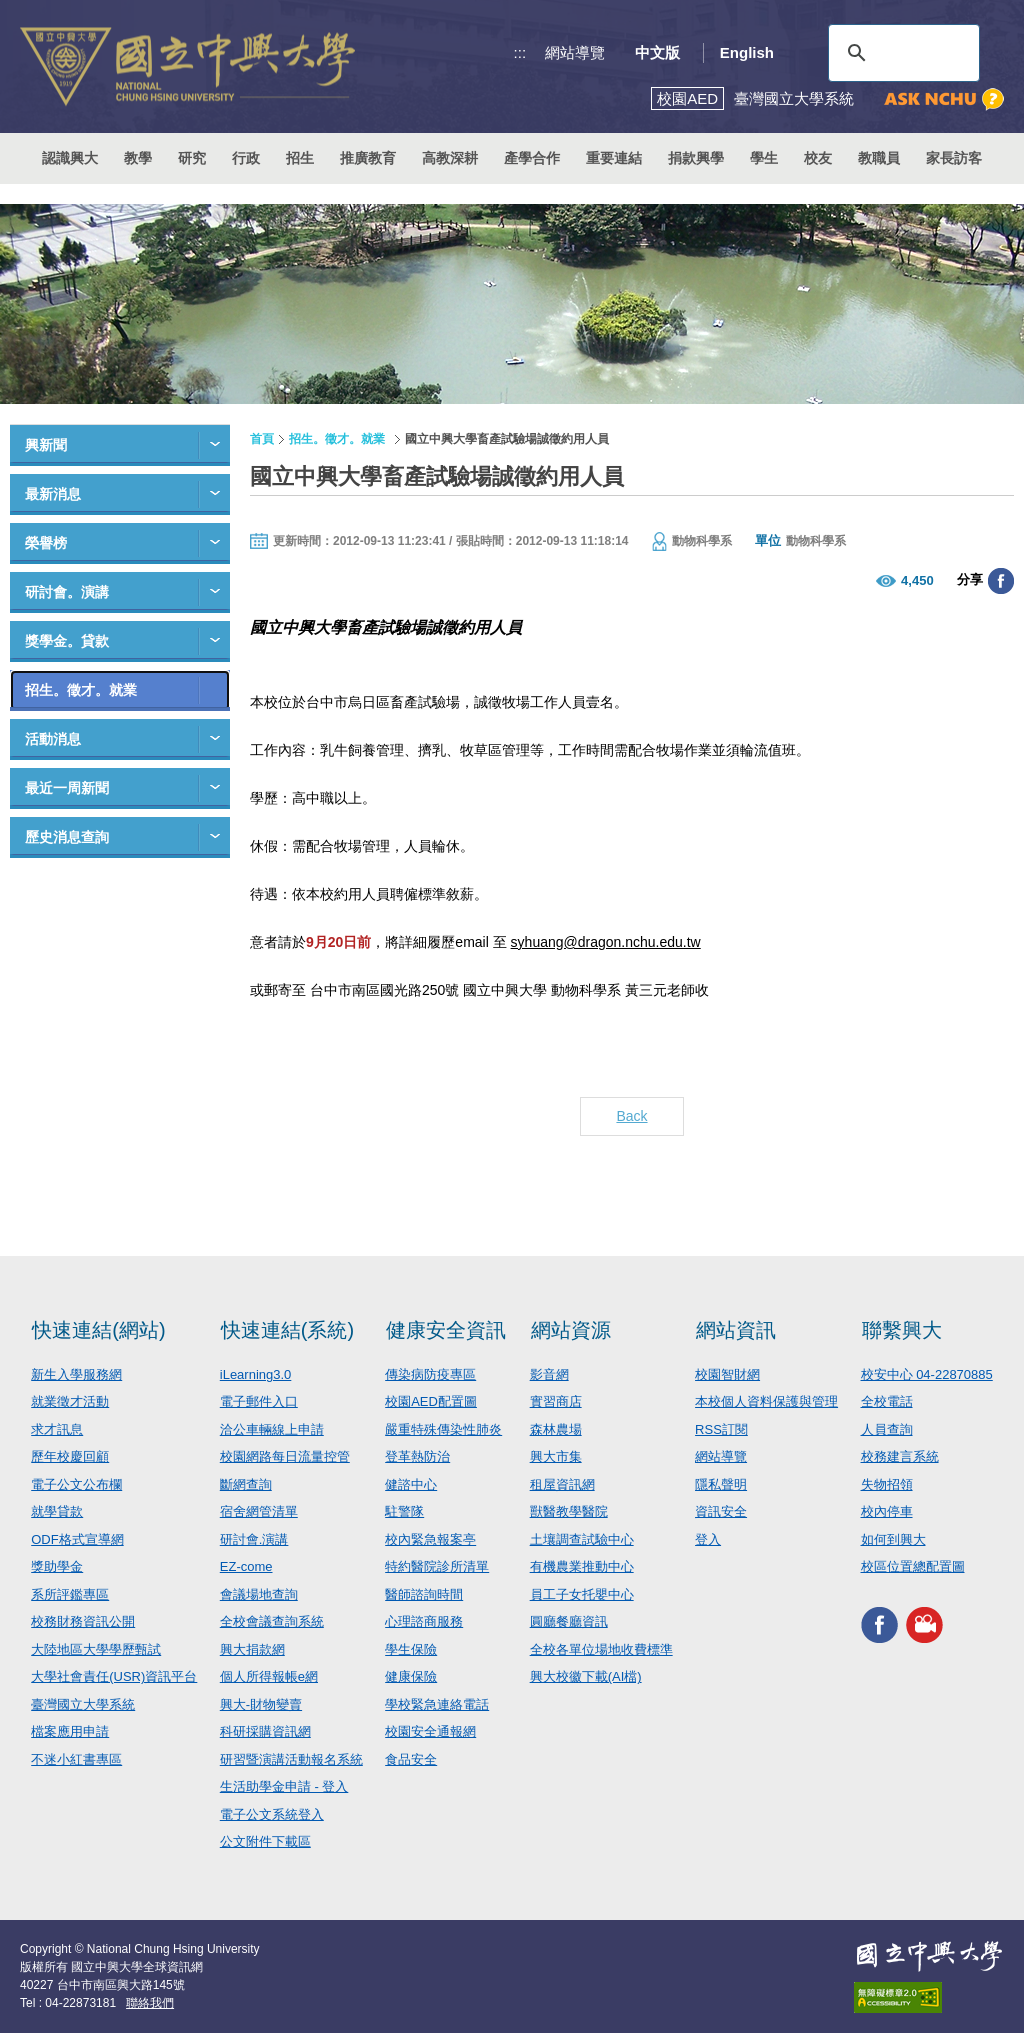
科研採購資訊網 (265, 1731)
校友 (818, 158)
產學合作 (532, 158)
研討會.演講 (254, 1539)
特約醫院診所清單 (437, 1566)
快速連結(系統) (287, 1330)
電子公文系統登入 (272, 1814)
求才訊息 (57, 1429)
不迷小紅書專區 (76, 1759)
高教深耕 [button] (450, 158)
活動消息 (53, 739)
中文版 (657, 52)
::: (520, 52)
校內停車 (887, 1511)
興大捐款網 (252, 1649)
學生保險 (411, 1649)
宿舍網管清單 (259, 1511)
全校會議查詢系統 (272, 1621)
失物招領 (887, 1484)
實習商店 (556, 1401)
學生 (764, 158)
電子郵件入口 (259, 1401)
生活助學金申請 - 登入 (284, 1786)
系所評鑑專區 (70, 1594)
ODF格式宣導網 (77, 1539)
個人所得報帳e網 (269, 1676)
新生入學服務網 (76, 1374)
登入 (708, 1539)
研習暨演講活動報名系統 (291, 1759)
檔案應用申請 (70, 1731)
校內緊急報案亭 (430, 1539)
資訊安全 (721, 1511)
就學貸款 (57, 1511)
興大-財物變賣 (261, 1704)
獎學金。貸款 (67, 641)
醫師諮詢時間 (424, 1594)
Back (631, 1116)
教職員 (879, 158)
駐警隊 (404, 1511)
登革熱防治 (417, 1456)
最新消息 (53, 494)
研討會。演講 (67, 592)
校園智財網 (727, 1374)
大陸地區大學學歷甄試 (96, 1649)
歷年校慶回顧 (70, 1456)
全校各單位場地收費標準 (601, 1649)
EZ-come (246, 1566)
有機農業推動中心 (582, 1566)
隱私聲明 (721, 1484)
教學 (138, 158)
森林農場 (556, 1429)
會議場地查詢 (259, 1594)
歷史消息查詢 (67, 837)
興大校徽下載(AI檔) (586, 1676)
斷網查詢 (246, 1484)
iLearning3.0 (256, 1374)
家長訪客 (954, 158)
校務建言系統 (900, 1456)
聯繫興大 (902, 1330)
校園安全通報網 (430, 1731)
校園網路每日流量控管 (285, 1456)
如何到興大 (893, 1539)
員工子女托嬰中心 (582, 1594)
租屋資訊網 (562, 1484)
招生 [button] (300, 158)
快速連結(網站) (98, 1330)
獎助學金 (57, 1566)
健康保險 (411, 1676)
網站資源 (571, 1330)
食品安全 (411, 1759)
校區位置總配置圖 (913, 1566)
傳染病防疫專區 (430, 1374)
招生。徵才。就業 (81, 690)
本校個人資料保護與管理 (766, 1401)
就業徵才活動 (70, 1401)
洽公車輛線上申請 (272, 1429)
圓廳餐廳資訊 (569, 1621)
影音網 (549, 1374)
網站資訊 (736, 1330)
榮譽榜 (46, 543)
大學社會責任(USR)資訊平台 (114, 1676)
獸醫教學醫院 (569, 1511)
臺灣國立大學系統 (83, 1704)
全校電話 (887, 1401)
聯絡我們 (150, 2003)
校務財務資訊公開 (83, 1621)
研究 (192, 158)
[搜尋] (901, 53)
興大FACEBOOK (879, 1625)
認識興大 (70, 158)
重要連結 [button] (614, 158)
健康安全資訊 (446, 1330)
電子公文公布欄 (76, 1484)
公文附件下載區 (265, 1841)
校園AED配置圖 (431, 1401)
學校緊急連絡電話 (437, 1704)
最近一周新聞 (67, 788)
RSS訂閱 (721, 1429)
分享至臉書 (1001, 581)
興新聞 (46, 445)
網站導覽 (575, 52)
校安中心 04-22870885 (927, 1374)
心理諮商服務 (424, 1621)
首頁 (262, 439)
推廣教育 (368, 158)
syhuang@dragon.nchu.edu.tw (606, 942)
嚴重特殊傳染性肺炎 (443, 1429)
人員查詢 (887, 1429)
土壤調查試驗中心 (582, 1539)
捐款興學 (696, 158)
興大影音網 (924, 1625)
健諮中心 (411, 1484)
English (747, 52)
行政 (246, 158)
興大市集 (556, 1456)
